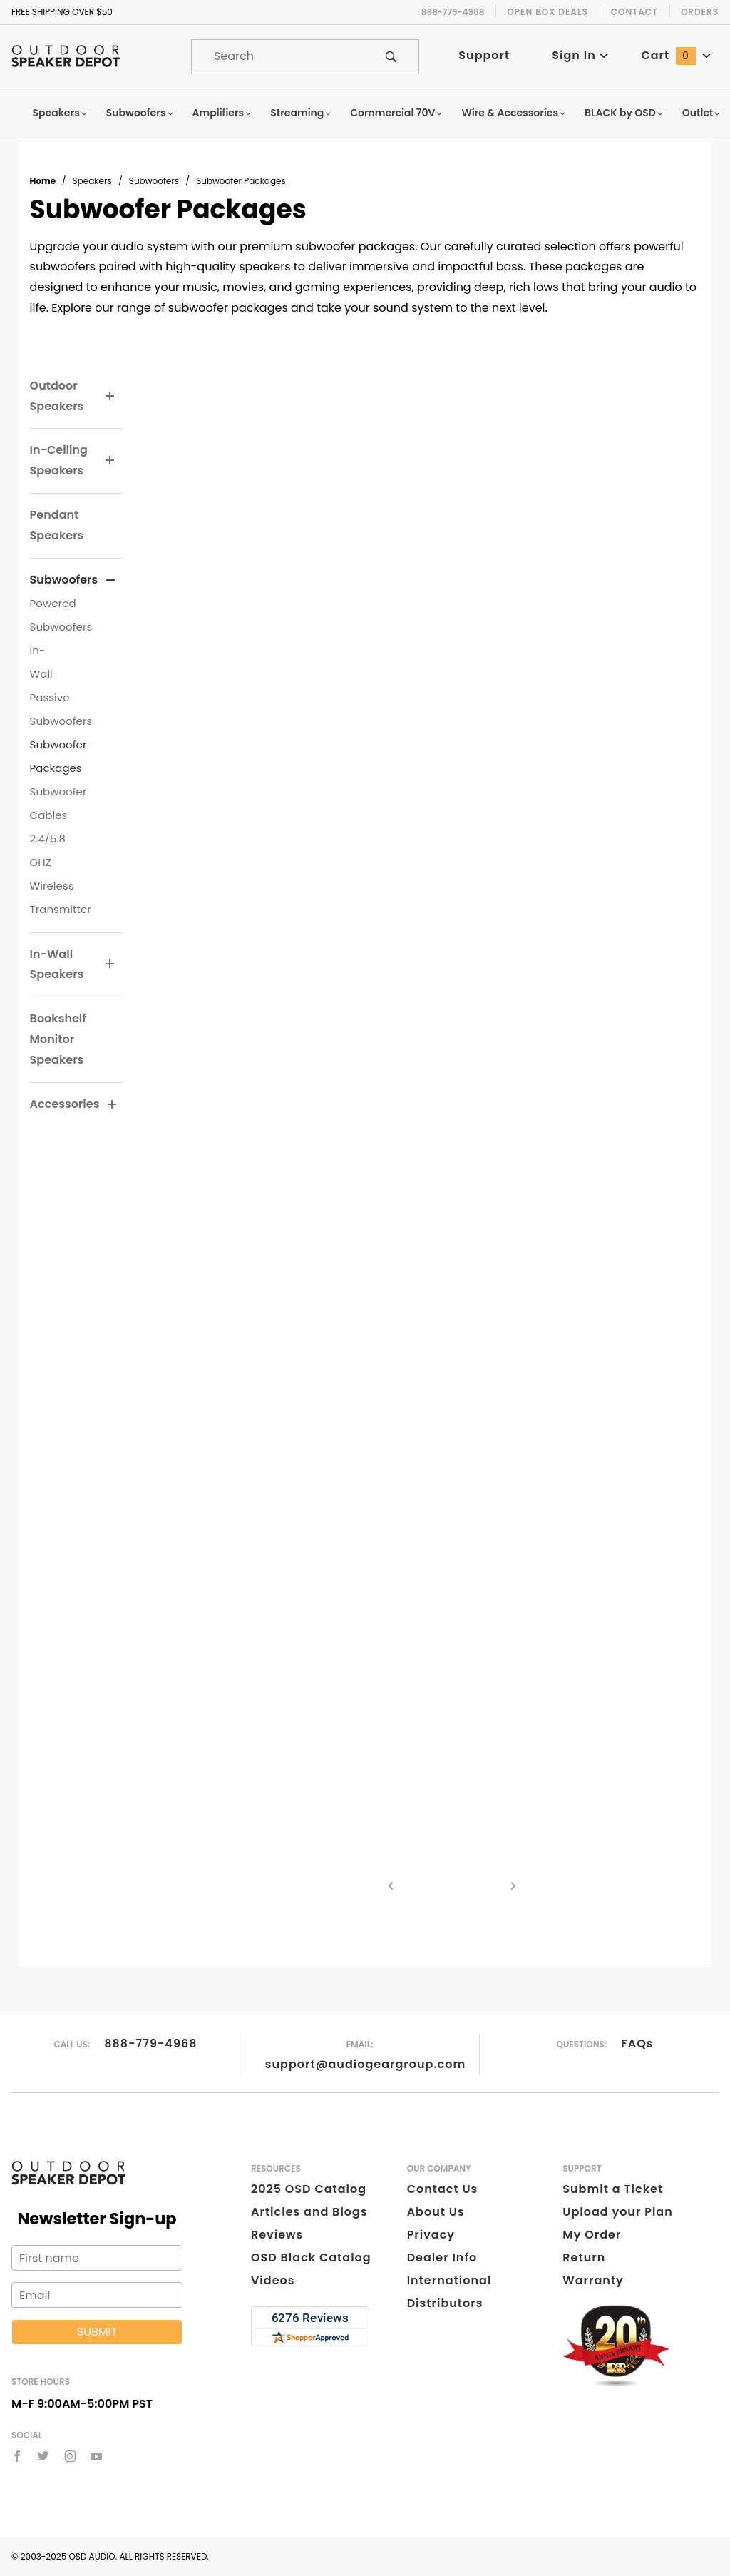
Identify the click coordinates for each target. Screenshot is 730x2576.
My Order (591, 2234)
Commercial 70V (396, 113)
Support (484, 55)
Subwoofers (140, 113)
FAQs (637, 2043)
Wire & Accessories (513, 113)
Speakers (60, 113)
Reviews (277, 2234)
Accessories (65, 1104)
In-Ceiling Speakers (59, 460)
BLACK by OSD (624, 113)
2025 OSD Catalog (308, 2189)
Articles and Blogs (309, 2212)
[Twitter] (43, 2456)
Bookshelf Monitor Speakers (58, 1039)
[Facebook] (17, 2456)
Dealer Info (442, 2257)
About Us (436, 2212)
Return (583, 2257)
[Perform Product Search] (391, 56)
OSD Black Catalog (311, 2257)
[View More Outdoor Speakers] (110, 396)
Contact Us (442, 2189)
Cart (676, 55)
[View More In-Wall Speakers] (110, 964)
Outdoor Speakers (57, 395)
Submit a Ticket (612, 2189)
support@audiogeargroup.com (365, 2064)
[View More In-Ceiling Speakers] (110, 461)
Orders (700, 12)
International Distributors (449, 2291)
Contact (634, 12)
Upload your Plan (617, 2212)
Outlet (701, 113)
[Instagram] (70, 2456)
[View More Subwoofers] (110, 580)
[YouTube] (97, 2456)
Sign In (580, 55)
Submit (97, 2331)
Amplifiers (222, 113)
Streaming (300, 113)
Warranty (592, 2280)
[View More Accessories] (112, 1105)
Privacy (431, 2234)
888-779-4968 (150, 2043)
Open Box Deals (547, 12)
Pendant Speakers (57, 525)
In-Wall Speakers (57, 964)
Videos (272, 2280)
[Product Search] (278, 56)
